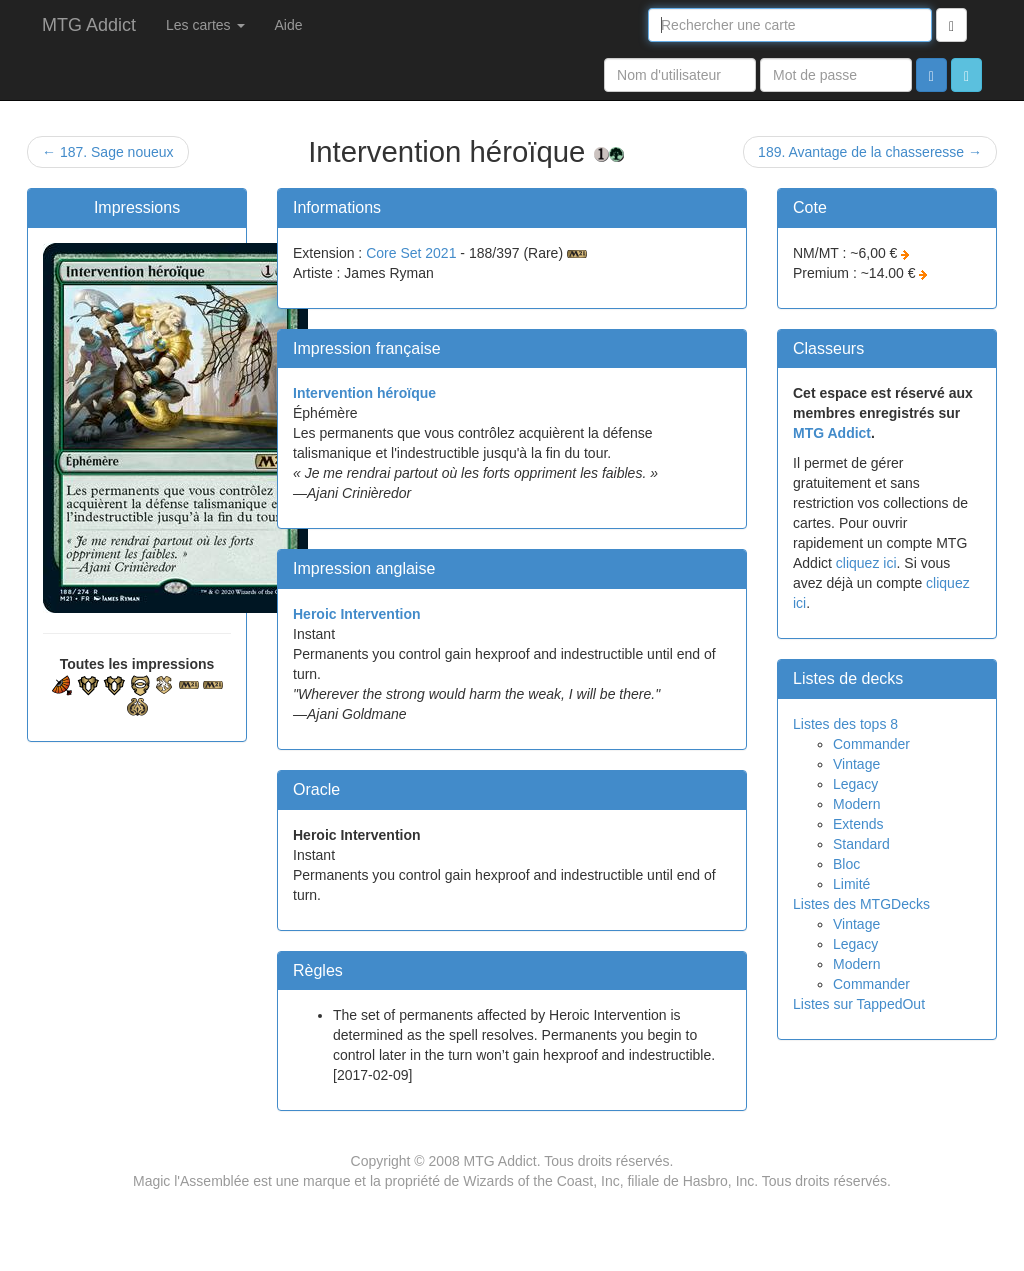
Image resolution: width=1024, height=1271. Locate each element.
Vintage (856, 764)
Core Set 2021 (411, 253)
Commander (871, 744)
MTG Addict (89, 25)
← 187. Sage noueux (108, 152)
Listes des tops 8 (845, 724)
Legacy (855, 784)
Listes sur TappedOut (859, 1004)
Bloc (846, 864)
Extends (858, 824)
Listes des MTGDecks (861, 904)
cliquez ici (866, 563)
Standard (861, 844)
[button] (966, 75)
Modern (856, 804)
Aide (289, 25)
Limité (851, 884)
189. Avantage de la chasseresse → (870, 152)
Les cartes (205, 25)
